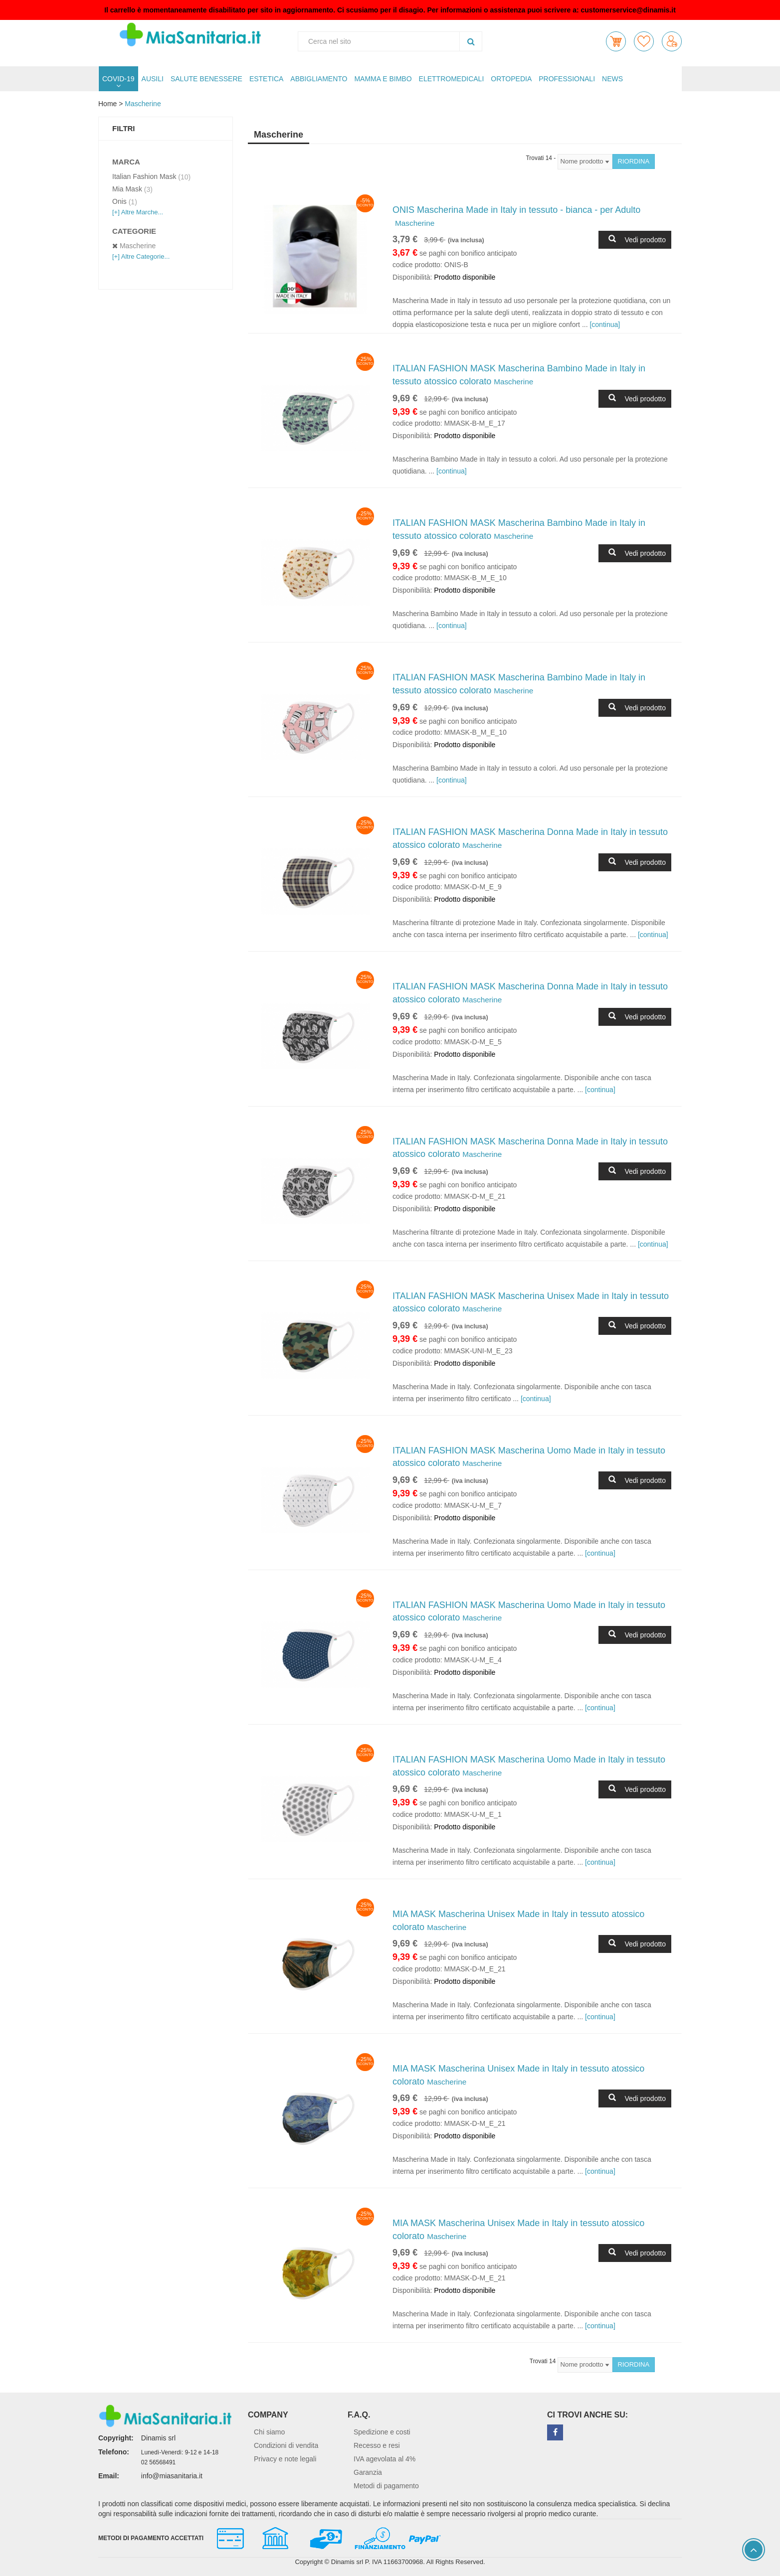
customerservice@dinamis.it (628, 10)
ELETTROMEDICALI (451, 79)
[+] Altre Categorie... (141, 256)
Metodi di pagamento (386, 2486)
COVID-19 (118, 79)
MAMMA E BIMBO (382, 79)
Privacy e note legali (285, 2459)
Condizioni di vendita (286, 2445)
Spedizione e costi (382, 2432)
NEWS (612, 79)
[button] (616, 41)
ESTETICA (266, 79)
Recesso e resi (377, 2445)
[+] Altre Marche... (137, 212)
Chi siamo (269, 2432)
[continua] (604, 324)
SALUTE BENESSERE (206, 79)
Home (107, 104)
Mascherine (143, 104)
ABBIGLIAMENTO (318, 79)
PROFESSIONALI (567, 79)
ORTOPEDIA (511, 79)
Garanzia (368, 2472)
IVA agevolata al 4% (384, 2459)
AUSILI (153, 79)
